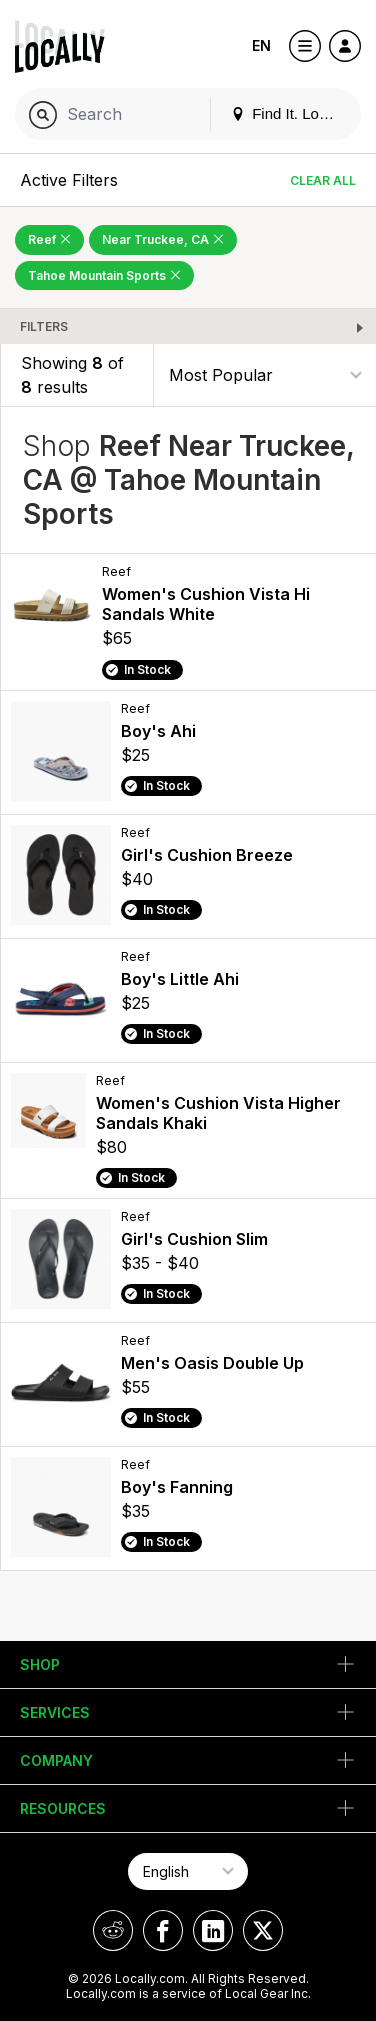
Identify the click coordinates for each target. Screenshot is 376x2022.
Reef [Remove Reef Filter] (49, 239)
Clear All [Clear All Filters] (323, 180)
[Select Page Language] (188, 1871)
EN (261, 45)
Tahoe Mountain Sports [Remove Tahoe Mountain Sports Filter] (104, 275)
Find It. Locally (290, 113)
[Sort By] (265, 375)
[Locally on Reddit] (113, 1930)
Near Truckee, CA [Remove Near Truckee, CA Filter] (163, 239)
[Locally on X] (263, 1930)
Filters (44, 326)
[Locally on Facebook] (163, 1930)
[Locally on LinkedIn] (213, 1930)
